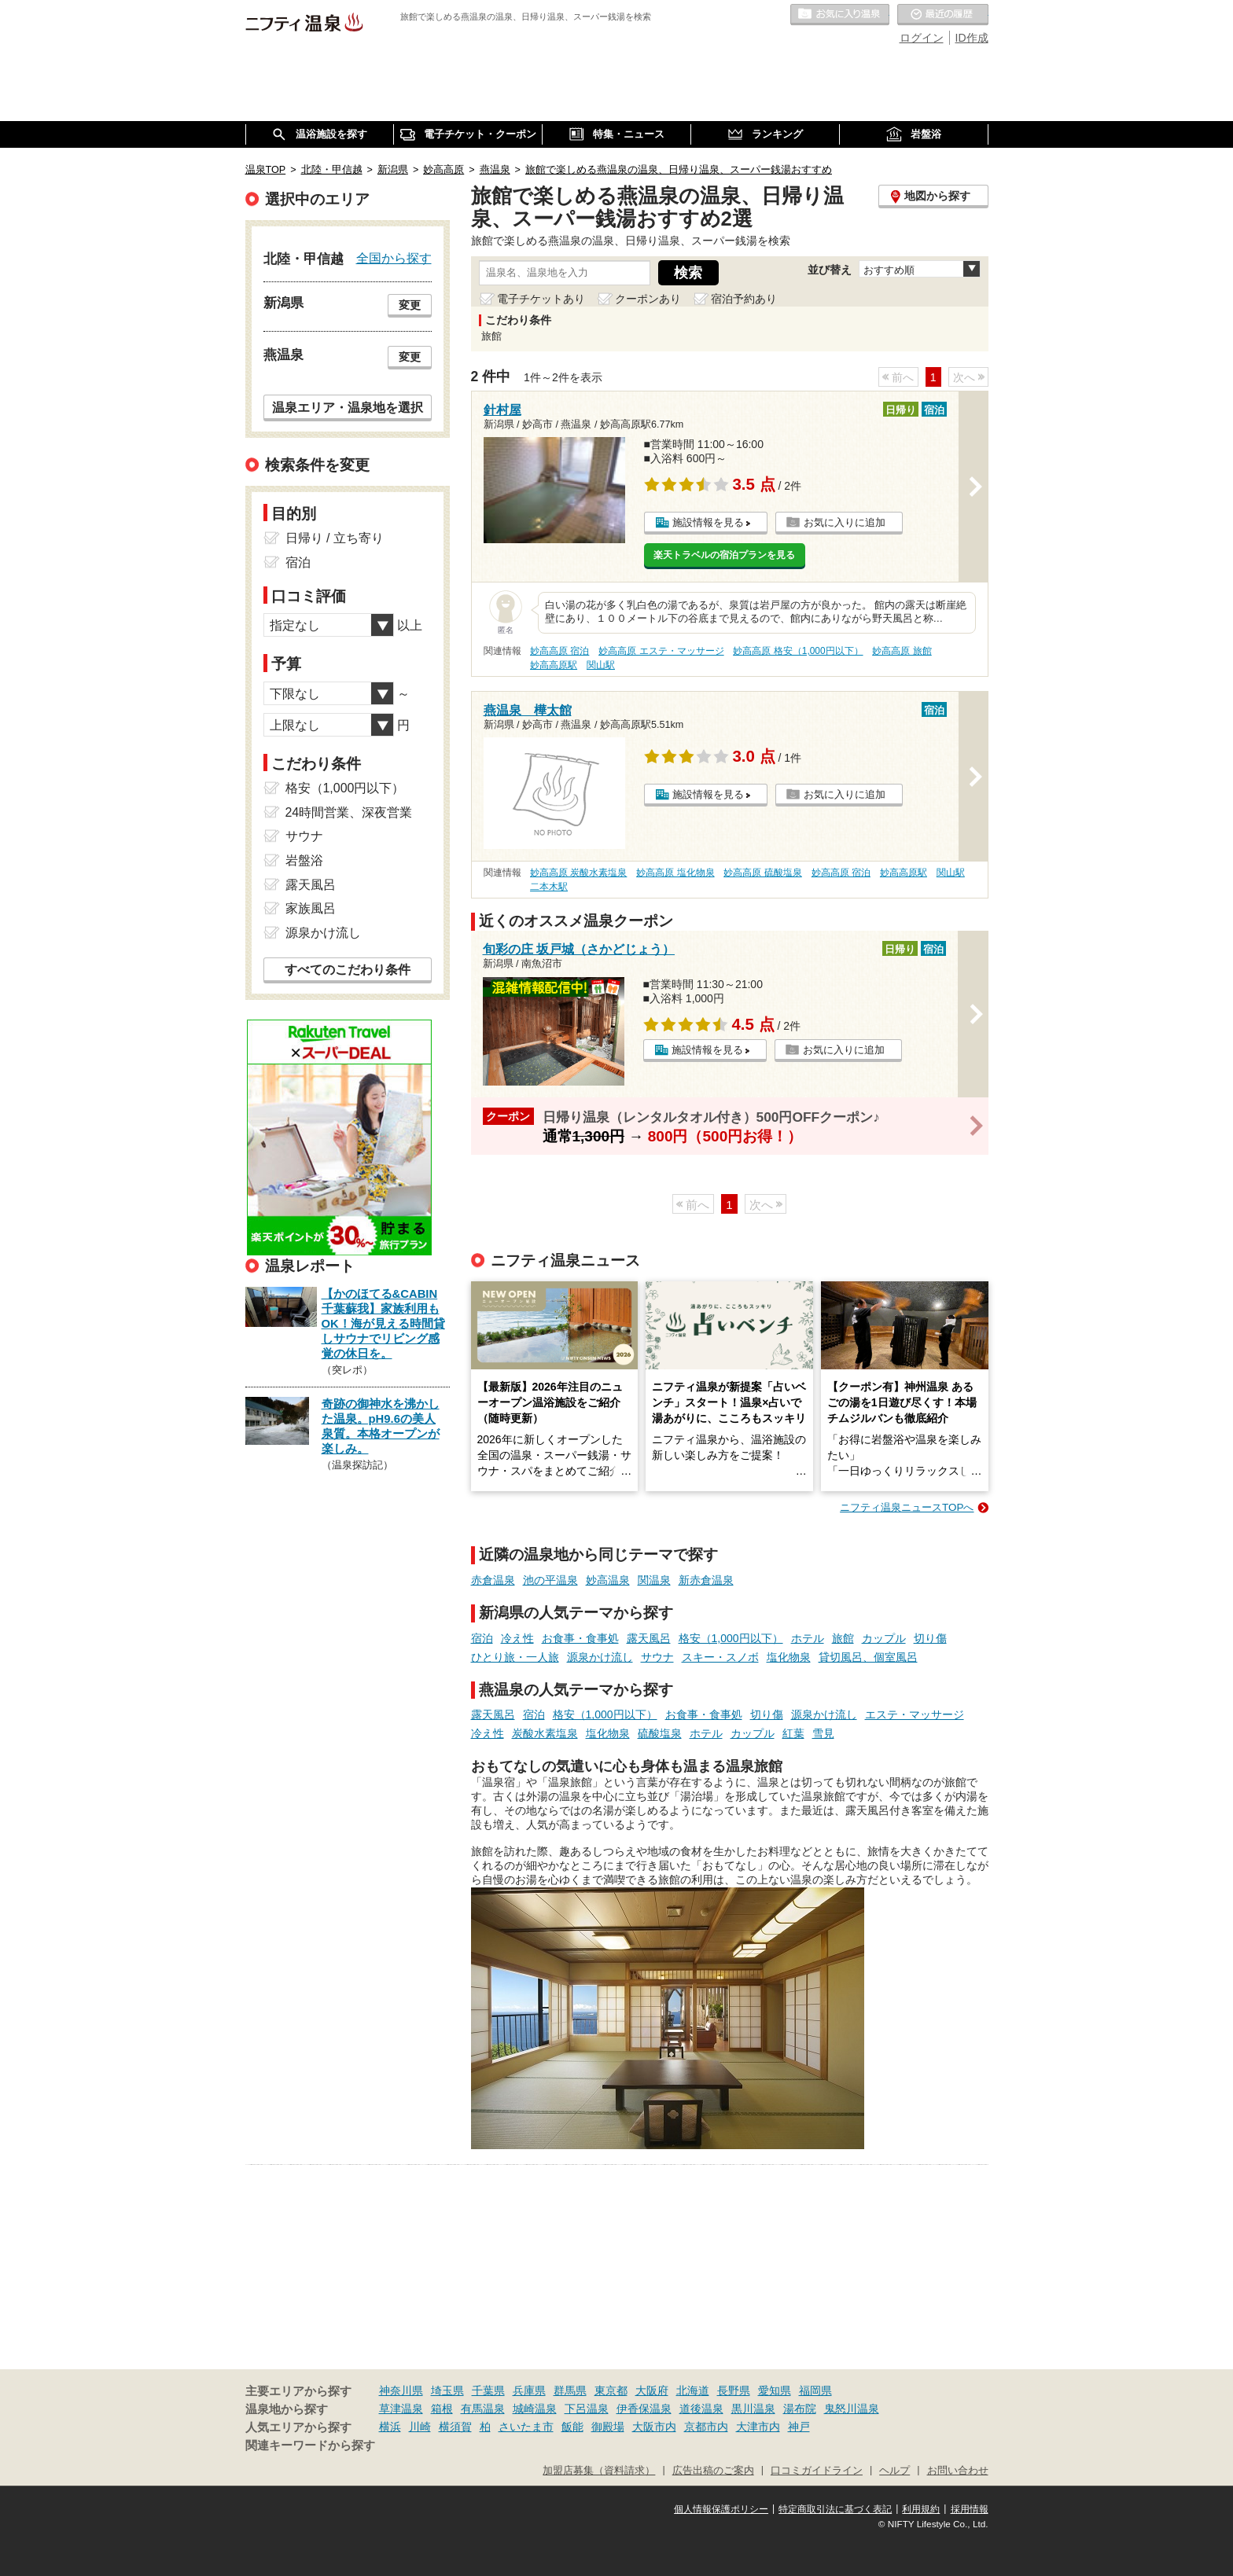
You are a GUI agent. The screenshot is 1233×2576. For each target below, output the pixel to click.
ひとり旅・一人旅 (515, 1657)
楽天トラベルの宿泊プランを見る (724, 554)
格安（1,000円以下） (731, 1638)
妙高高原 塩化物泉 (675, 872)
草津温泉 (401, 2408)
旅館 (843, 1638)
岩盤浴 (304, 860)
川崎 (420, 2426)
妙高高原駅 (553, 665)
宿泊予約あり (744, 298)
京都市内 (706, 2426)
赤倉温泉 (493, 1580)
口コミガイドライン (817, 2470)
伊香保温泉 (644, 2408)
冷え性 (517, 1638)
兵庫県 (529, 2390)
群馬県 (570, 2390)
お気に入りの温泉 (839, 15)
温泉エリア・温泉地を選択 (347, 407)
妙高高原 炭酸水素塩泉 (578, 872)
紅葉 (793, 1733)
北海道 (692, 2390)
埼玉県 (447, 2390)
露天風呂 (649, 1638)
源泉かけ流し (600, 1657)
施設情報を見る (708, 522)
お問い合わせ (957, 2470)
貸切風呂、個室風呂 (868, 1657)
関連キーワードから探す (310, 2445)
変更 (410, 305)
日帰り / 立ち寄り (334, 538)
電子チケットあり (541, 298)
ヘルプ (894, 2470)
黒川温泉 (753, 2408)
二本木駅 (549, 886)
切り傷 (930, 1638)
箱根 (442, 2408)
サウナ (657, 1657)
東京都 (611, 2390)
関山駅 (601, 665)
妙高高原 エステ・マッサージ (660, 650)
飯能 (572, 2426)
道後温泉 (701, 2408)
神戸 (799, 2426)
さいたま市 (526, 2426)
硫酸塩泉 (660, 1733)
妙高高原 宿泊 (559, 650)
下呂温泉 (587, 2408)
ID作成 (971, 37)
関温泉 (654, 1580)
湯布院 (799, 2408)
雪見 (823, 1733)
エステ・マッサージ (914, 1714)
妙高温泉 (608, 1580)
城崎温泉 (535, 2408)
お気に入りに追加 (844, 522)
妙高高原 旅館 (901, 650)
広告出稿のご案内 (713, 2470)
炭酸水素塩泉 (545, 1733)
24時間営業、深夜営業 (349, 812)
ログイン (922, 37)
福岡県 (815, 2390)
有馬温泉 (483, 2408)
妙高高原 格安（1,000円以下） (798, 650)
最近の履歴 (942, 15)
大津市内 (758, 2426)
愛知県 (774, 2390)
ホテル (807, 1638)
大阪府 (651, 2390)
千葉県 (488, 2390)
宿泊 (482, 1638)
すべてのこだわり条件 (347, 969)
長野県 (733, 2390)
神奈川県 (401, 2390)
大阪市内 (654, 2426)
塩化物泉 (789, 1657)
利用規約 (921, 2509)
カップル (884, 1638)
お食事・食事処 (580, 1638)
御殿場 (607, 2426)
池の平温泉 (550, 1580)
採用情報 (969, 2509)
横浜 (390, 2426)
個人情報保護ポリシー (721, 2509)
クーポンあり (648, 298)
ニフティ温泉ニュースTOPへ (907, 1507)
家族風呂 (310, 908)
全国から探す (394, 258)
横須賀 (455, 2426)
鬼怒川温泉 (851, 2408)
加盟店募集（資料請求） (599, 2470)
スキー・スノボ (720, 1657)
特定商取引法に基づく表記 (835, 2509)
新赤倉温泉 (706, 1580)
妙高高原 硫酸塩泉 (762, 872)
